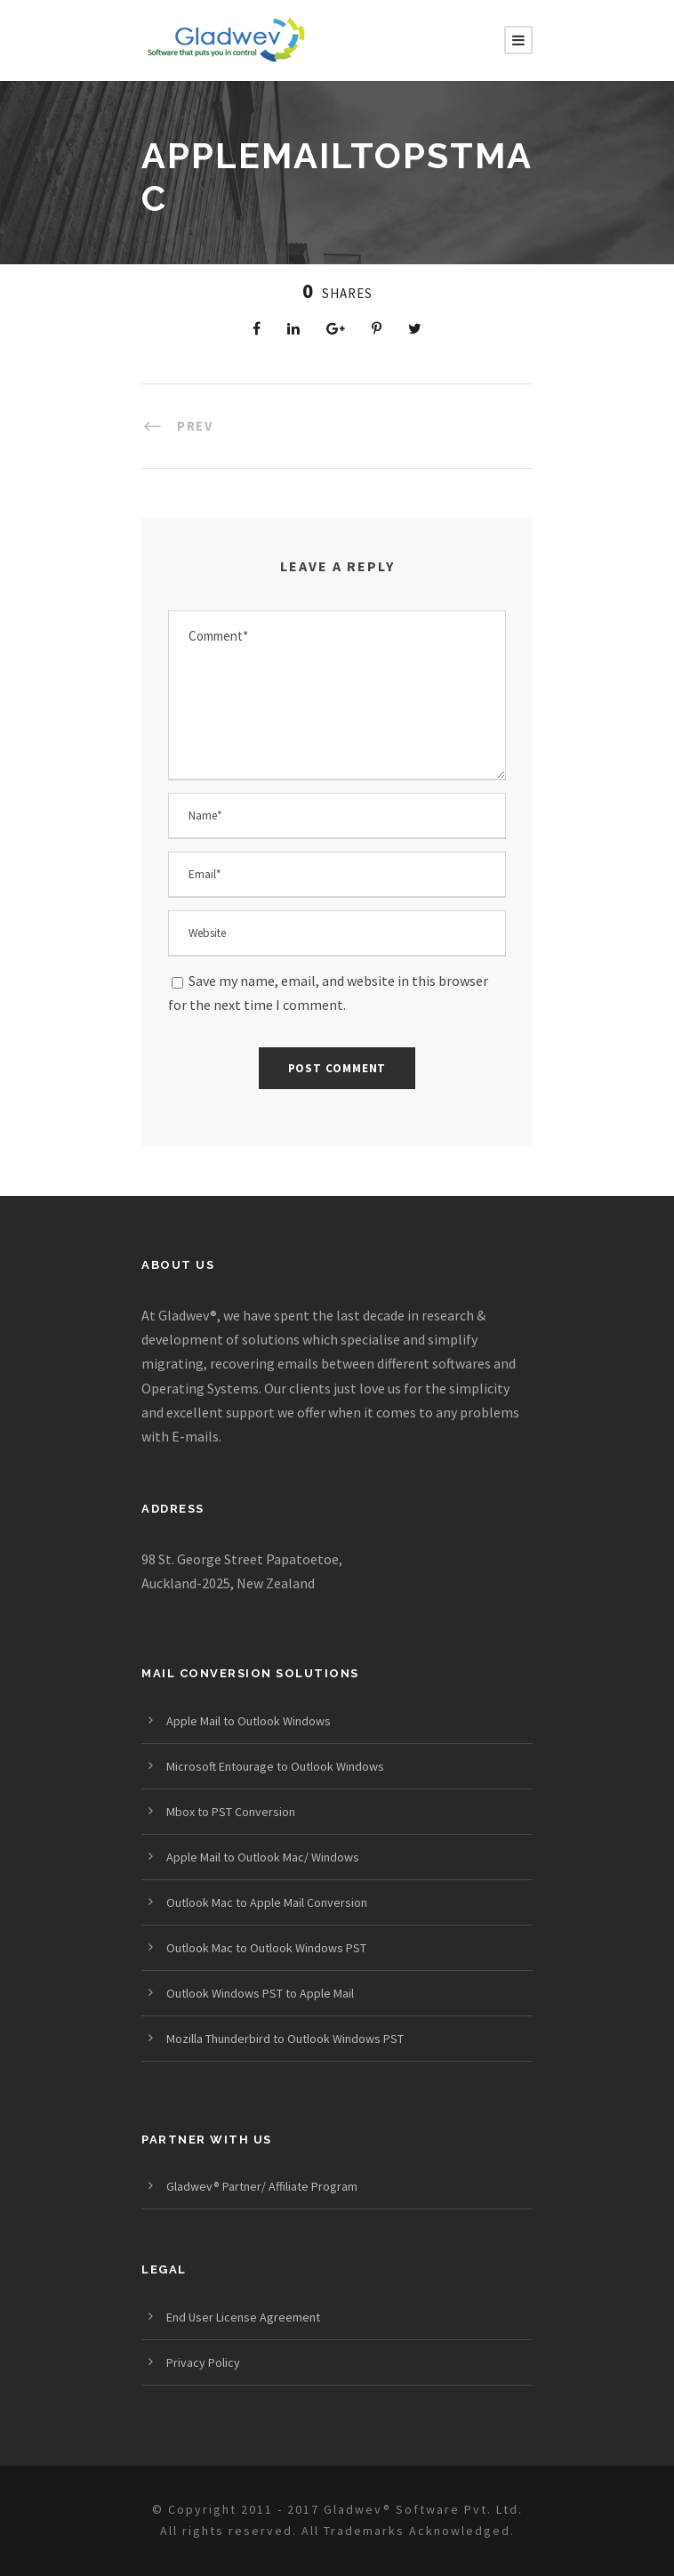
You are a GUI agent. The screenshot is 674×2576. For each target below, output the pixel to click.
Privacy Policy (203, 2362)
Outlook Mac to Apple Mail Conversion (266, 1902)
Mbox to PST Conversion (230, 1812)
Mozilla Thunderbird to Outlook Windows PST (285, 2039)
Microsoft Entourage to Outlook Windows (275, 1766)
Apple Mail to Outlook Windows (248, 1721)
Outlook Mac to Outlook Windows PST (266, 1948)
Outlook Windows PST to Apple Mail (260, 1993)
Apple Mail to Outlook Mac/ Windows (262, 1857)
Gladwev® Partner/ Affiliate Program (261, 2186)
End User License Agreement (243, 2317)
